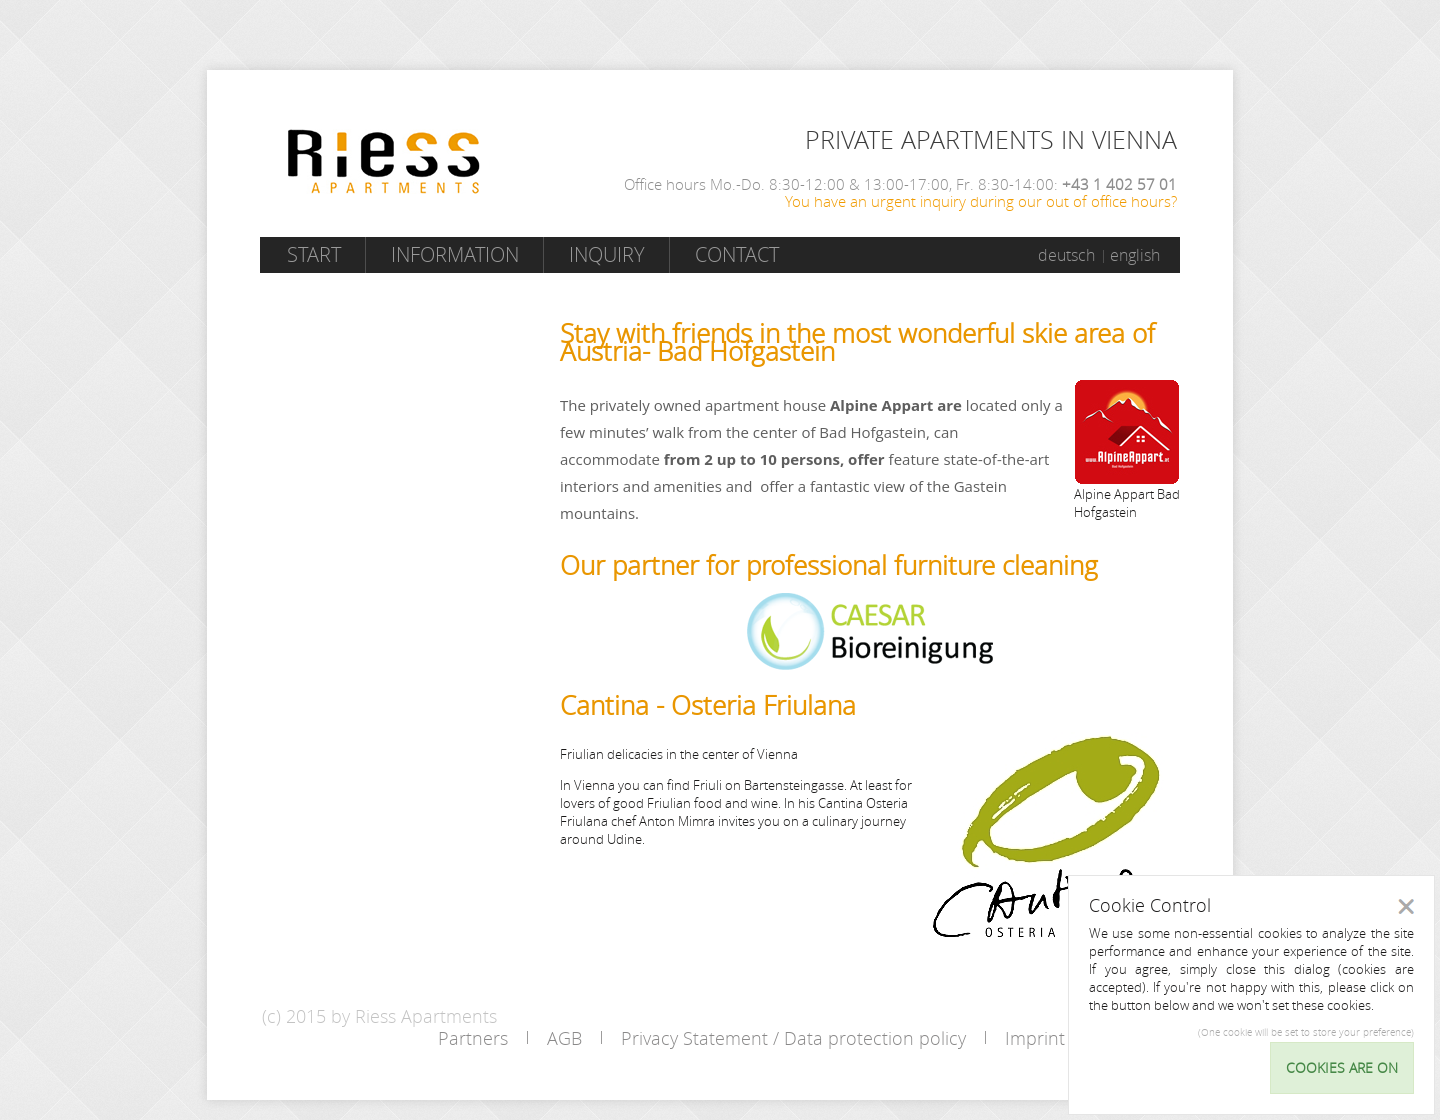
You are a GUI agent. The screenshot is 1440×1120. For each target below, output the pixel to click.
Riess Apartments (384, 161)
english (1135, 255)
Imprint (1035, 1038)
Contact (737, 254)
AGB (564, 1038)
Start (314, 254)
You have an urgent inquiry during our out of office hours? (981, 201)
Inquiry (607, 254)
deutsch (1066, 255)
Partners (473, 1038)
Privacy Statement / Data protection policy (793, 1038)
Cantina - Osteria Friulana (708, 705)
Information (455, 254)
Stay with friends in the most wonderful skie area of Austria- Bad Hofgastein (857, 342)
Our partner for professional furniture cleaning (829, 565)
